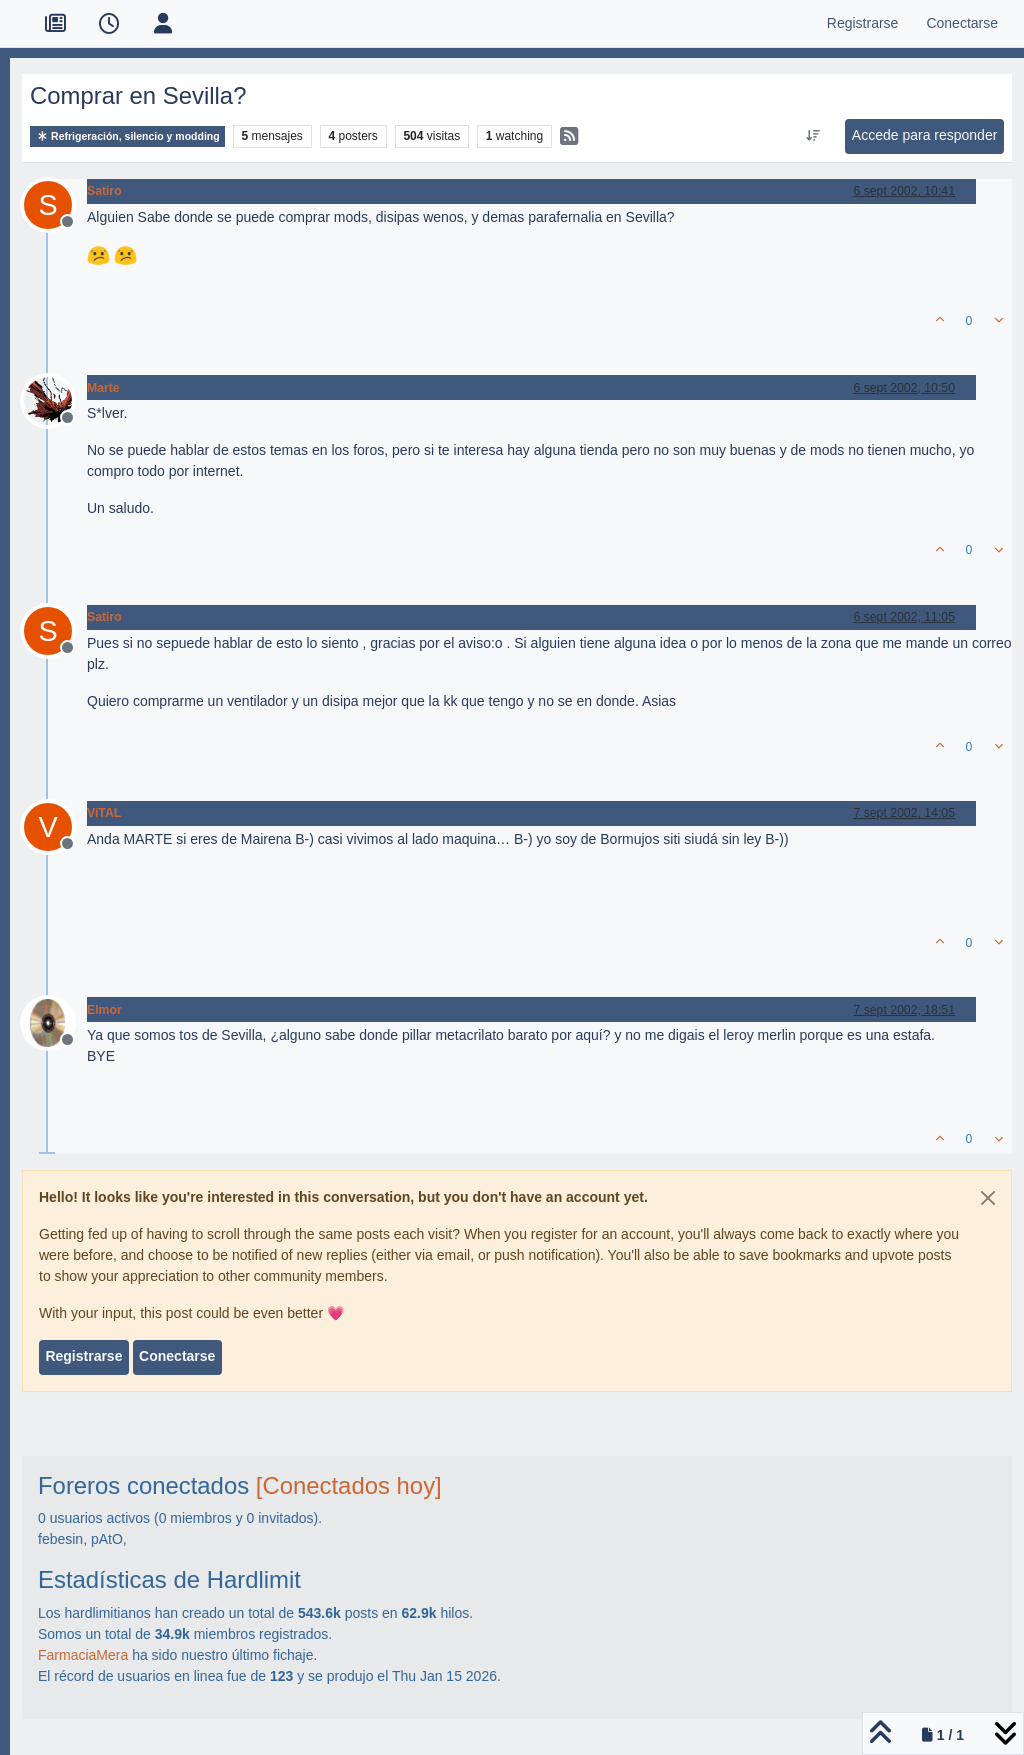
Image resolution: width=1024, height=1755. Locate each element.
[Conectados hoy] (349, 1485)
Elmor (104, 1010)
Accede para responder (925, 135)
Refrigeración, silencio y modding (127, 136)
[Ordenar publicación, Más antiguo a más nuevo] (812, 136)
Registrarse (83, 1356)
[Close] (988, 1198)
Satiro (104, 191)
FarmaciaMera (83, 1655)
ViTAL (104, 813)
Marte (103, 388)
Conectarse (177, 1356)
